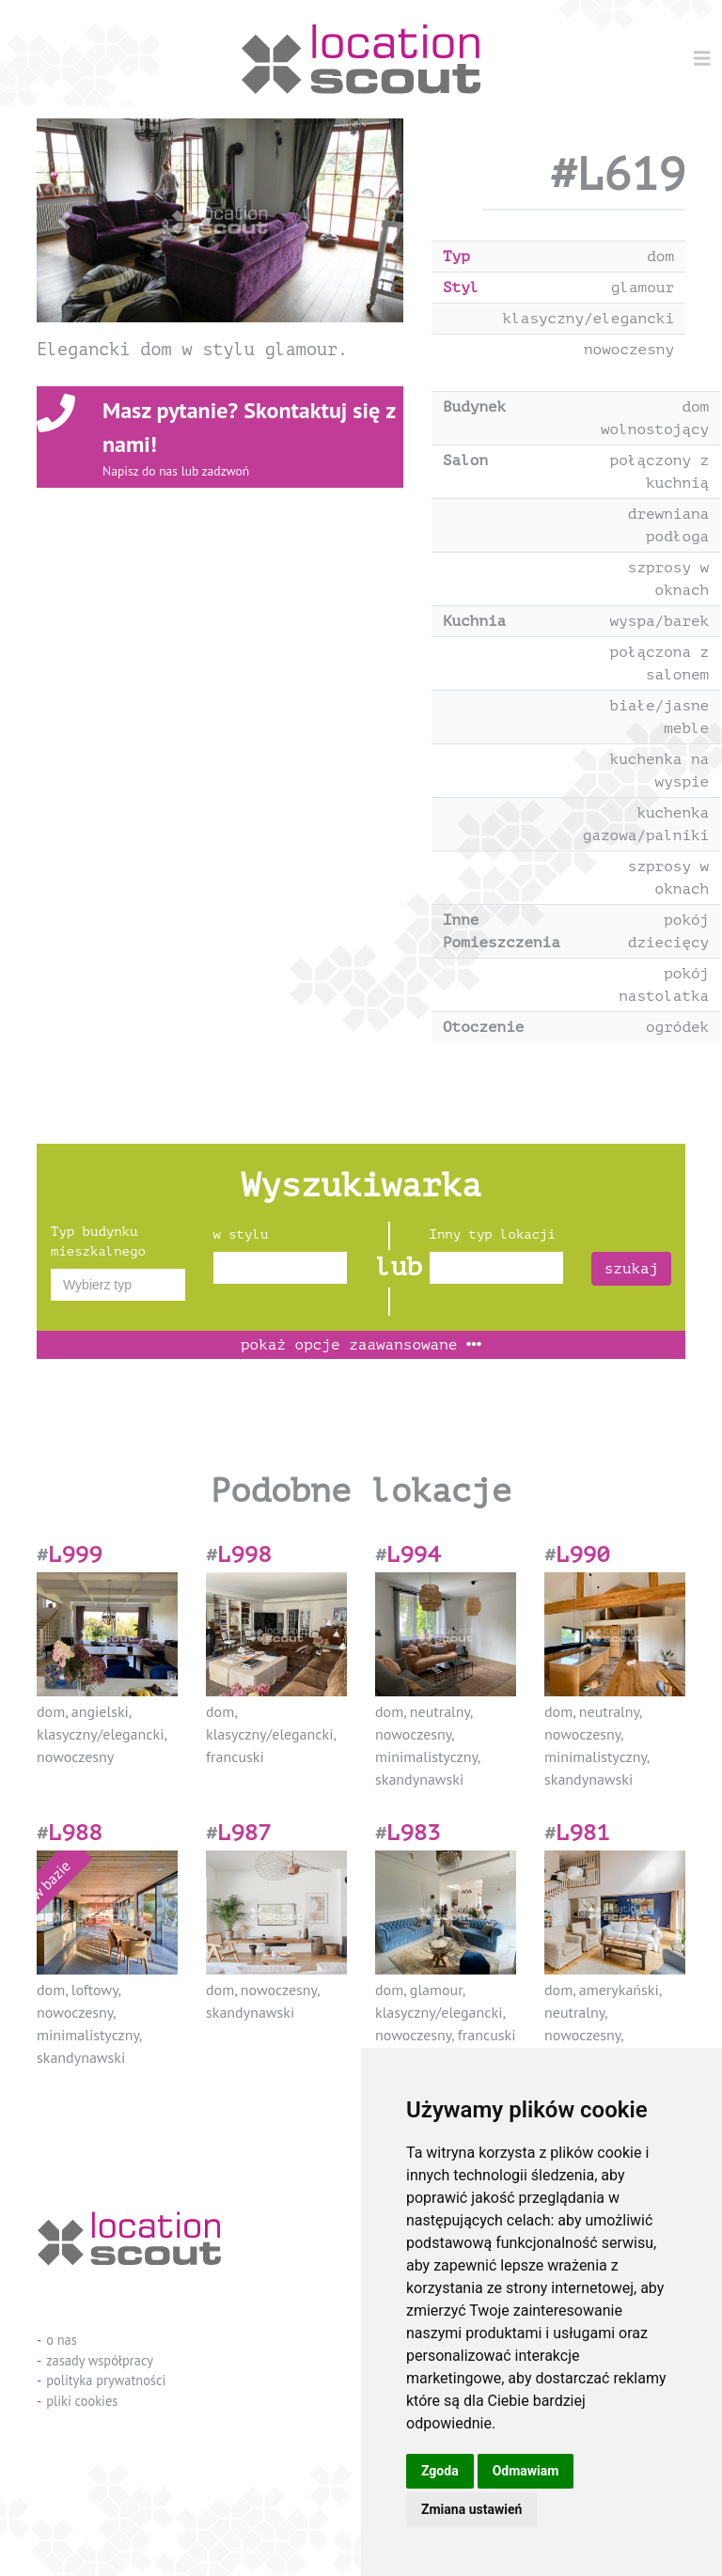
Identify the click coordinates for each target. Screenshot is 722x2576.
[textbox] (118, 1285)
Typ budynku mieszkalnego (98, 1241)
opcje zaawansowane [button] (361, 1344)
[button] (64, 220)
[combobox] (118, 1285)
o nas (61, 2340)
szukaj (631, 1268)
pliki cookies (82, 2401)
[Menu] (702, 58)
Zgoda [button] (440, 2470)
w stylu (241, 1234)
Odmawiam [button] (526, 2470)
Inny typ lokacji (493, 1234)
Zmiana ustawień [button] (471, 2509)
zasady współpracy (99, 2360)
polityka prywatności (105, 2380)
